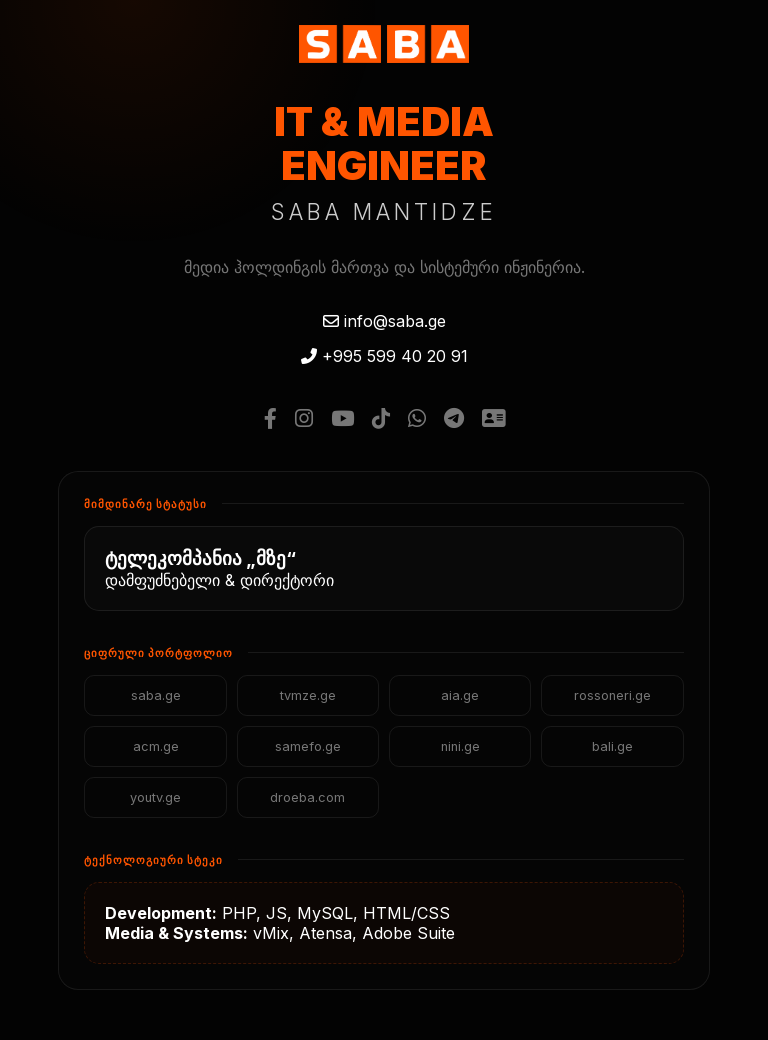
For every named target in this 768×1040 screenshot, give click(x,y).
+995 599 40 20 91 (384, 356)
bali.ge (612, 746)
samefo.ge (308, 746)
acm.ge (156, 746)
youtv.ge (155, 797)
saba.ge (156, 695)
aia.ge (460, 695)
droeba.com (307, 797)
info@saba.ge (384, 321)
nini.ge (460, 746)
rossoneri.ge (612, 695)
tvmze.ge (308, 695)
